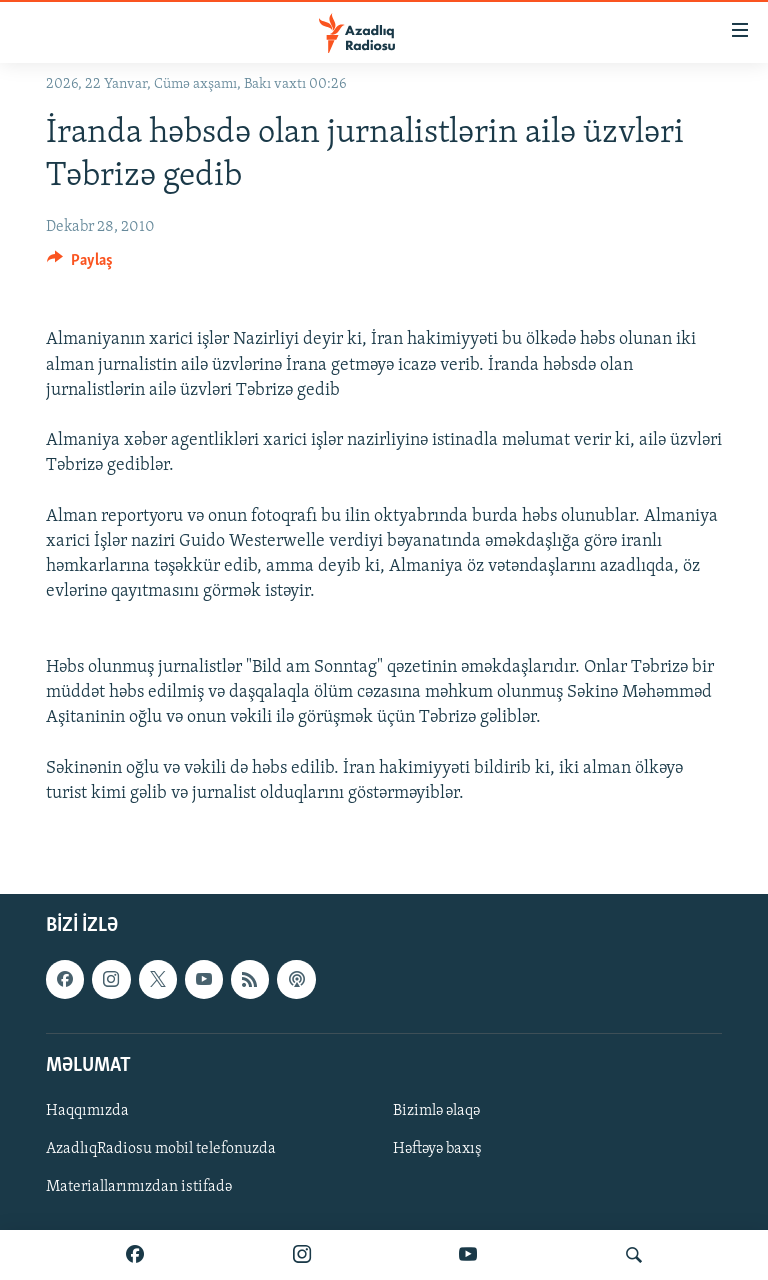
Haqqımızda (87, 1111)
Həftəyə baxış (437, 1149)
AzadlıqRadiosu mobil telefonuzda (161, 1149)
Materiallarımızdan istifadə (139, 1187)
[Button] (80, 265)
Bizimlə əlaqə (436, 1111)
